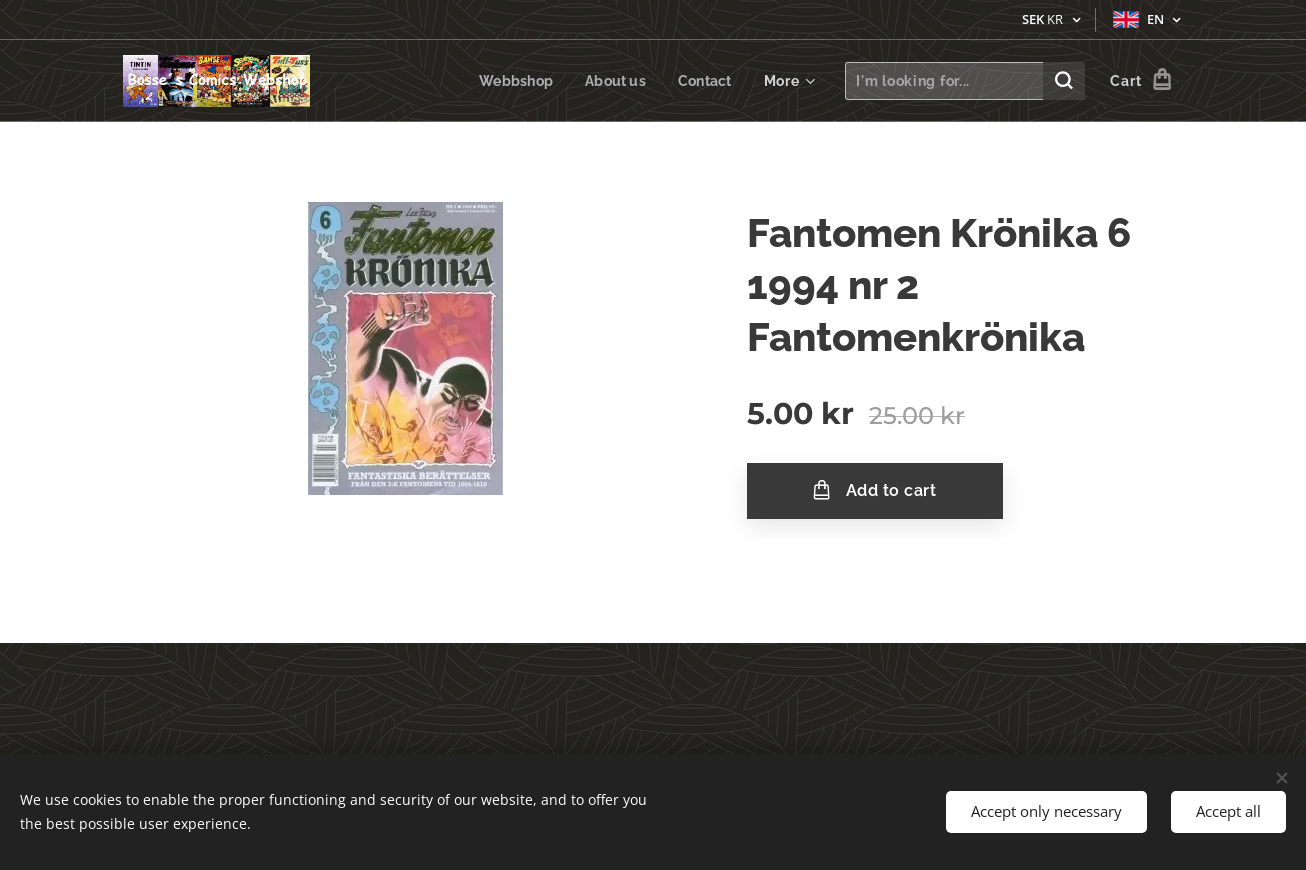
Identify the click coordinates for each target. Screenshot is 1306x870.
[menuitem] (513, 81)
